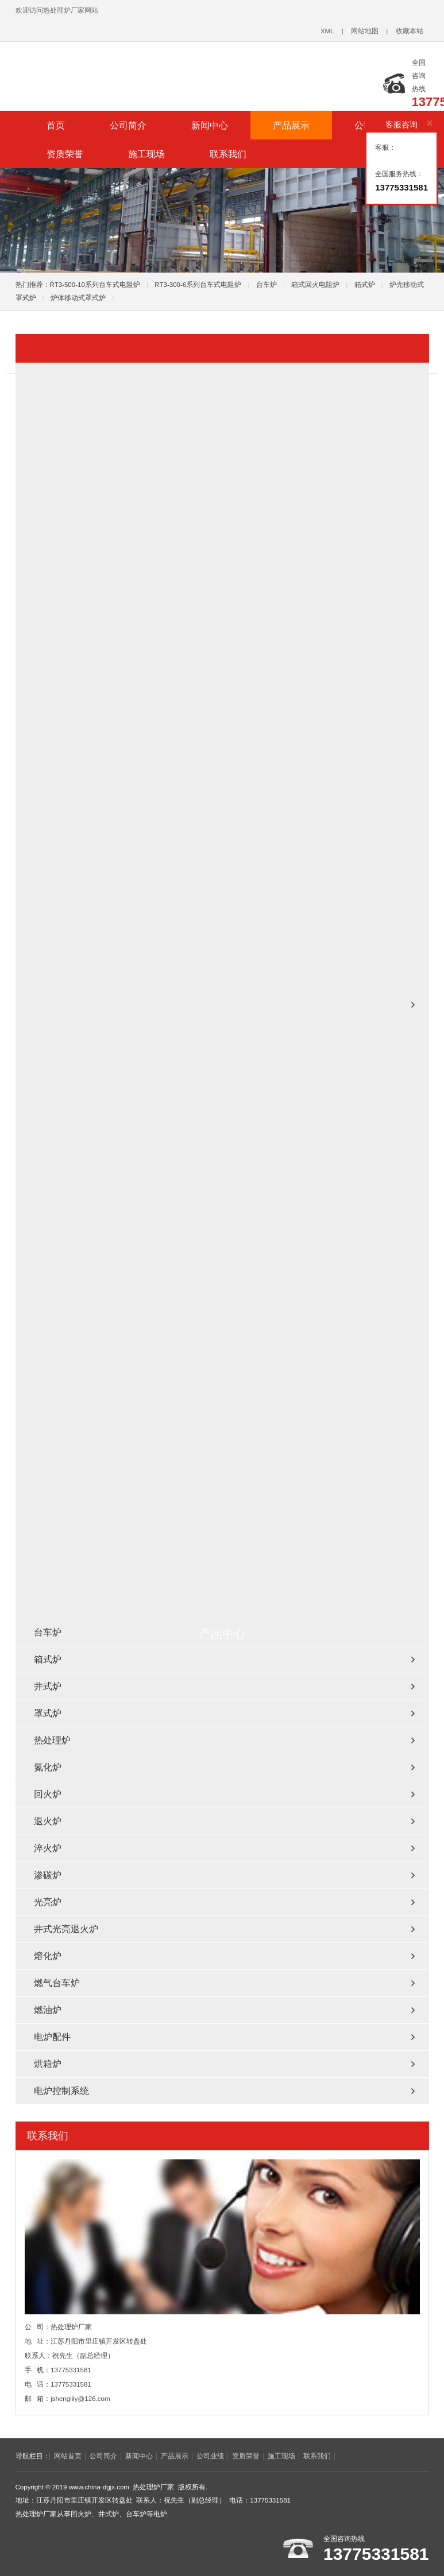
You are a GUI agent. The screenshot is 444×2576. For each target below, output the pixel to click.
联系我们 (228, 154)
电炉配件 (52, 2037)
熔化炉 (47, 1956)
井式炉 (47, 1686)
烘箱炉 (47, 2064)
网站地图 (365, 31)
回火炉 (47, 1794)
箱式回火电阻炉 (315, 284)
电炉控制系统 (61, 2091)
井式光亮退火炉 (66, 1929)
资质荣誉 (65, 154)
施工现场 (146, 154)
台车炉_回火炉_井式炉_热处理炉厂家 (159, 70)
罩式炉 (47, 1713)
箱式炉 (364, 284)
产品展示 (291, 125)
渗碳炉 (47, 1875)
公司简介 (128, 125)
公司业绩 (210, 2456)
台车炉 (266, 284)
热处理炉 (52, 1740)
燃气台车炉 (57, 1983)
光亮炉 (47, 1902)
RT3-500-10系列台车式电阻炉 (95, 284)
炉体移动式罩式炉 (78, 297)
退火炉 (47, 1821)
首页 (56, 125)
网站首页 (68, 2456)
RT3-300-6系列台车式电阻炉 (198, 284)
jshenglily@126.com (80, 2398)
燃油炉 (47, 2010)
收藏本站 (409, 31)
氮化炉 (47, 1767)
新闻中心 (209, 125)
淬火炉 (47, 1848)
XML (327, 31)
